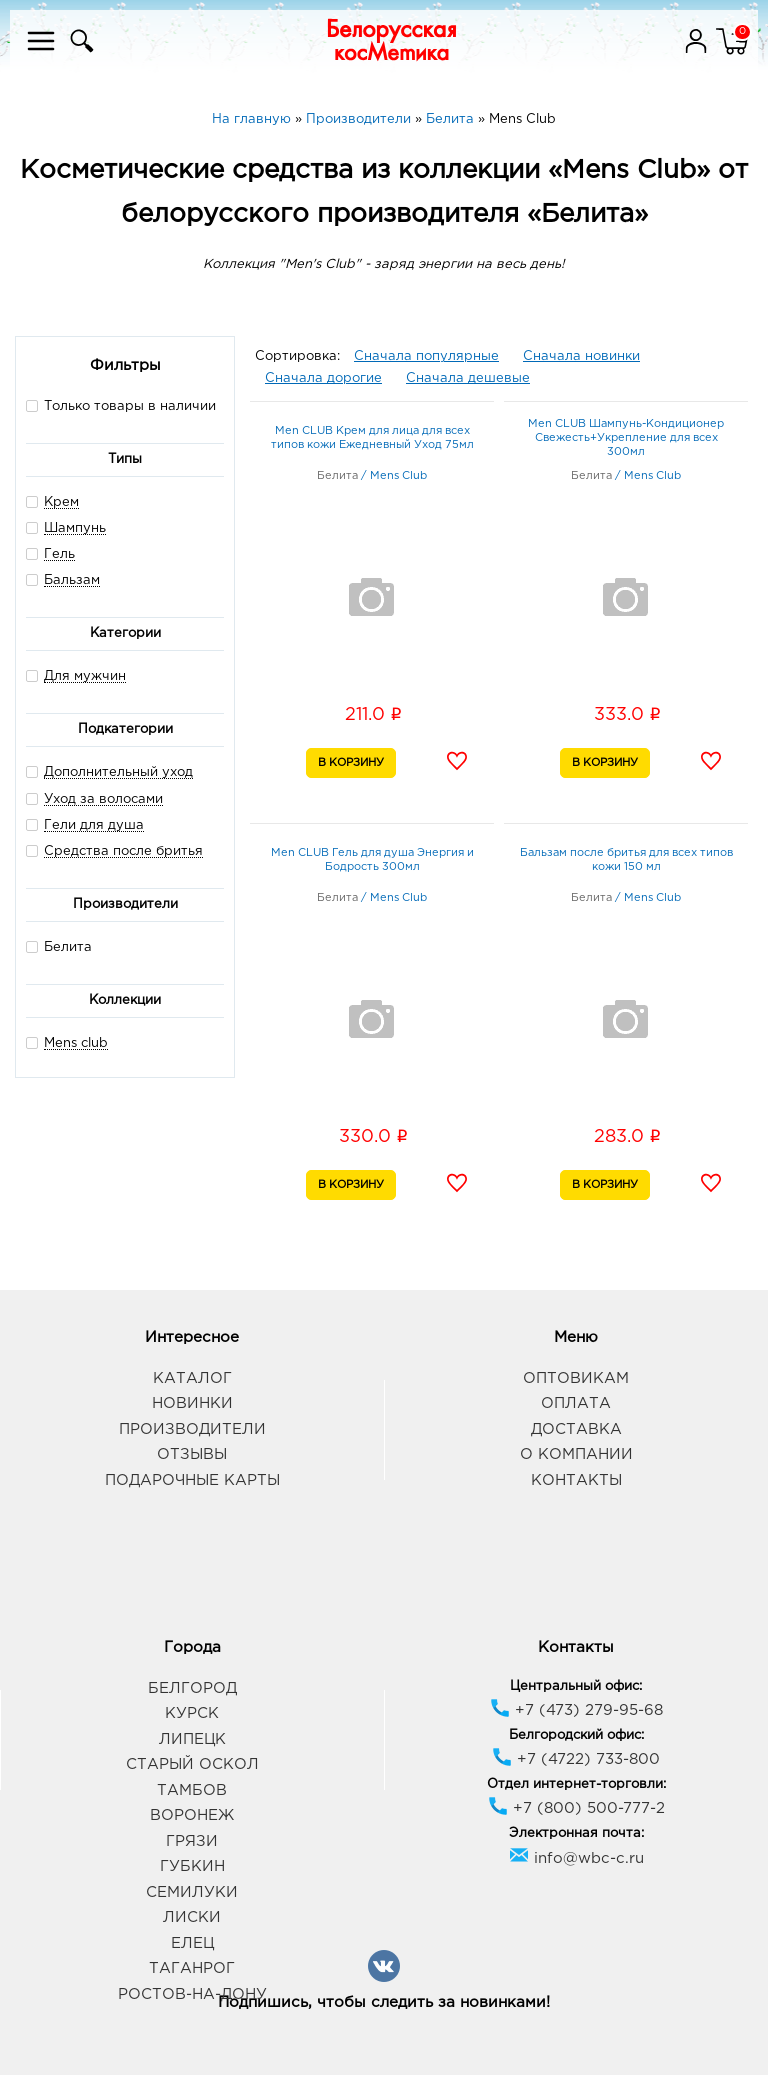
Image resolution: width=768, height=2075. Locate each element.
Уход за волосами (103, 799)
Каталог (192, 1378)
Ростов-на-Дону (192, 1994)
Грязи (192, 1841)
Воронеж (192, 1815)
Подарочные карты (192, 1480)
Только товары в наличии (121, 405)
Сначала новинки (581, 356)
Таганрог (192, 1968)
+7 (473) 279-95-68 (576, 1710)
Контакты (576, 1480)
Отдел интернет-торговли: (576, 1784)
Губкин (192, 1866)
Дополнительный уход (118, 772)
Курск (192, 1713)
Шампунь (75, 528)
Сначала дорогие (323, 378)
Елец (192, 1943)
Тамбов (192, 1790)
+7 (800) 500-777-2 (576, 1808)
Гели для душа (94, 825)
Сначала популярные (426, 356)
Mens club (76, 1043)
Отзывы (192, 1454)
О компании (576, 1454)
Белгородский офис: (576, 1735)
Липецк (192, 1739)
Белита (59, 946)
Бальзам (72, 580)
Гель (59, 554)
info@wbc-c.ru (576, 1858)
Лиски (192, 1917)
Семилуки (192, 1892)
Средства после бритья (123, 851)
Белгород (192, 1688)
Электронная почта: (576, 1833)
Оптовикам (576, 1378)
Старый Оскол (192, 1764)
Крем (61, 502)
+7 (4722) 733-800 (576, 1759)
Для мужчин (85, 676)
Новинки (192, 1403)
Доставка (576, 1429)
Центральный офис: (576, 1686)
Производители (192, 1429)
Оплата (576, 1403)
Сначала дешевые (468, 378)
